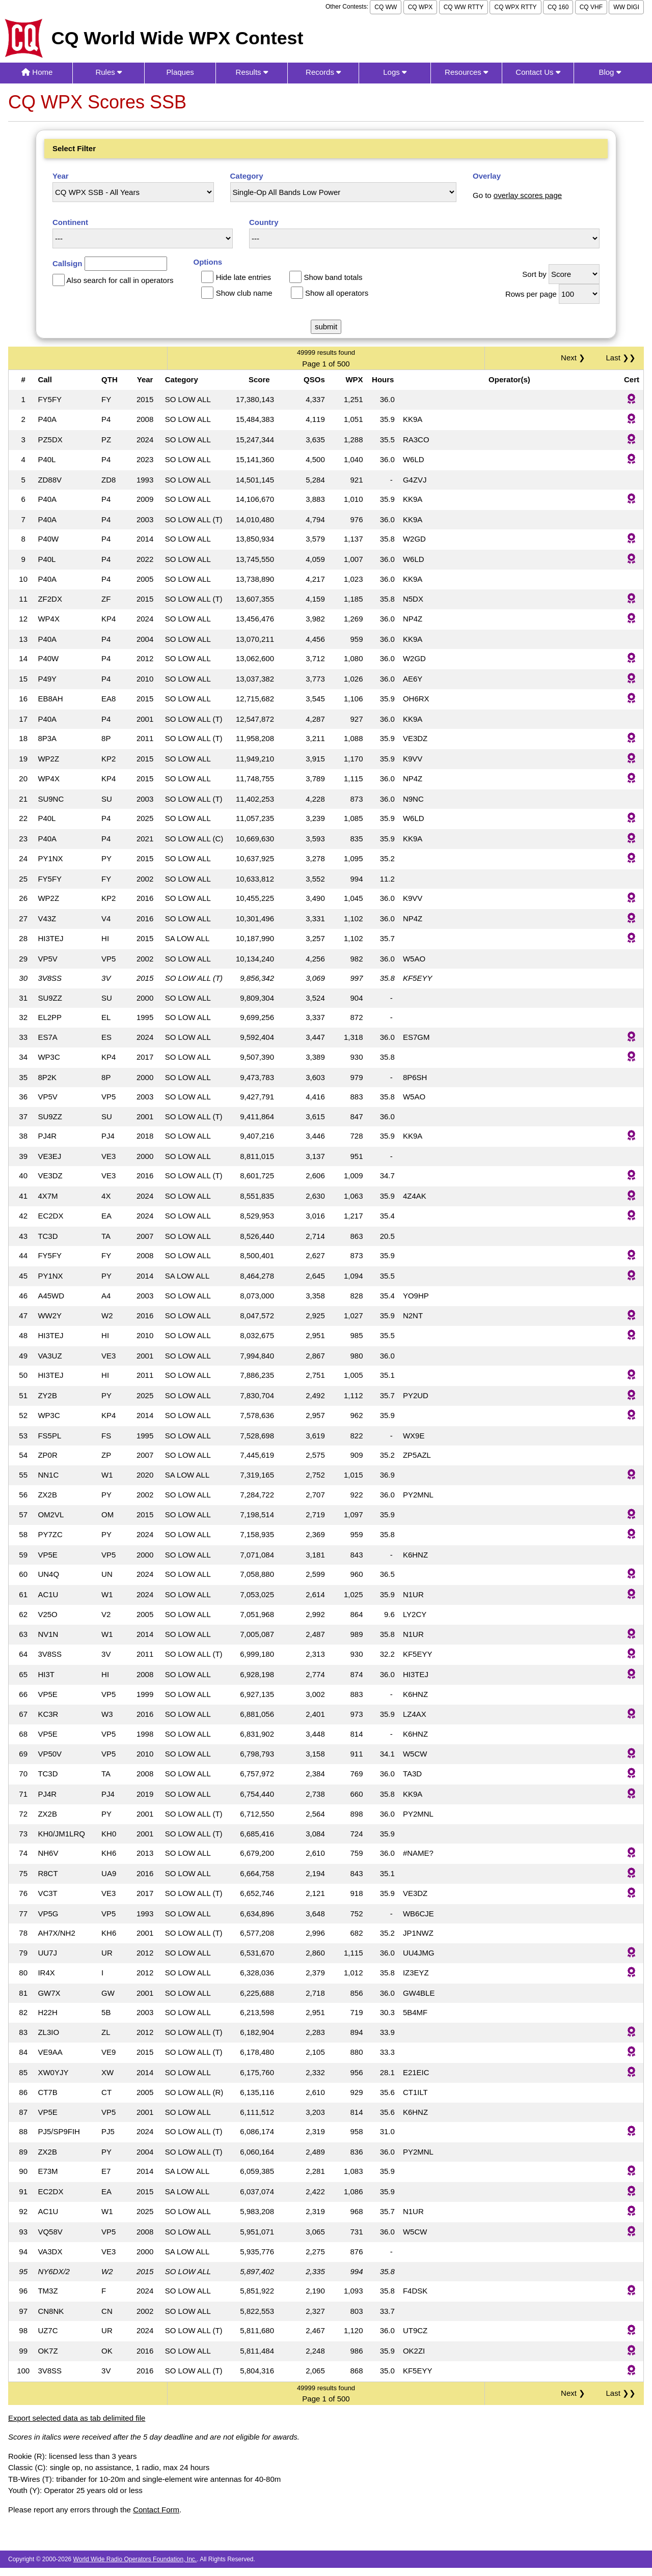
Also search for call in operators (119, 280)
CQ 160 (558, 7)
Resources (466, 72)
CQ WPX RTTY (515, 7)
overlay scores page (528, 195)
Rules (108, 72)
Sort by (534, 274)
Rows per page (531, 294)
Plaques (180, 72)
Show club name (244, 293)
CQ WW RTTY (463, 7)
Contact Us (537, 72)
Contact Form (156, 2509)
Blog (609, 72)
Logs (394, 72)
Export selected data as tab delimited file (76, 2418)
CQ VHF (591, 7)
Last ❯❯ (621, 357)
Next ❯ (575, 357)
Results (252, 72)
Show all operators (336, 293)
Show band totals (333, 277)
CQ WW (385, 7)
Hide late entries (243, 277)
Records (323, 72)
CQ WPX (420, 7)
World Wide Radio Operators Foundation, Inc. (135, 2559)
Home (36, 72)
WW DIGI (626, 7)
